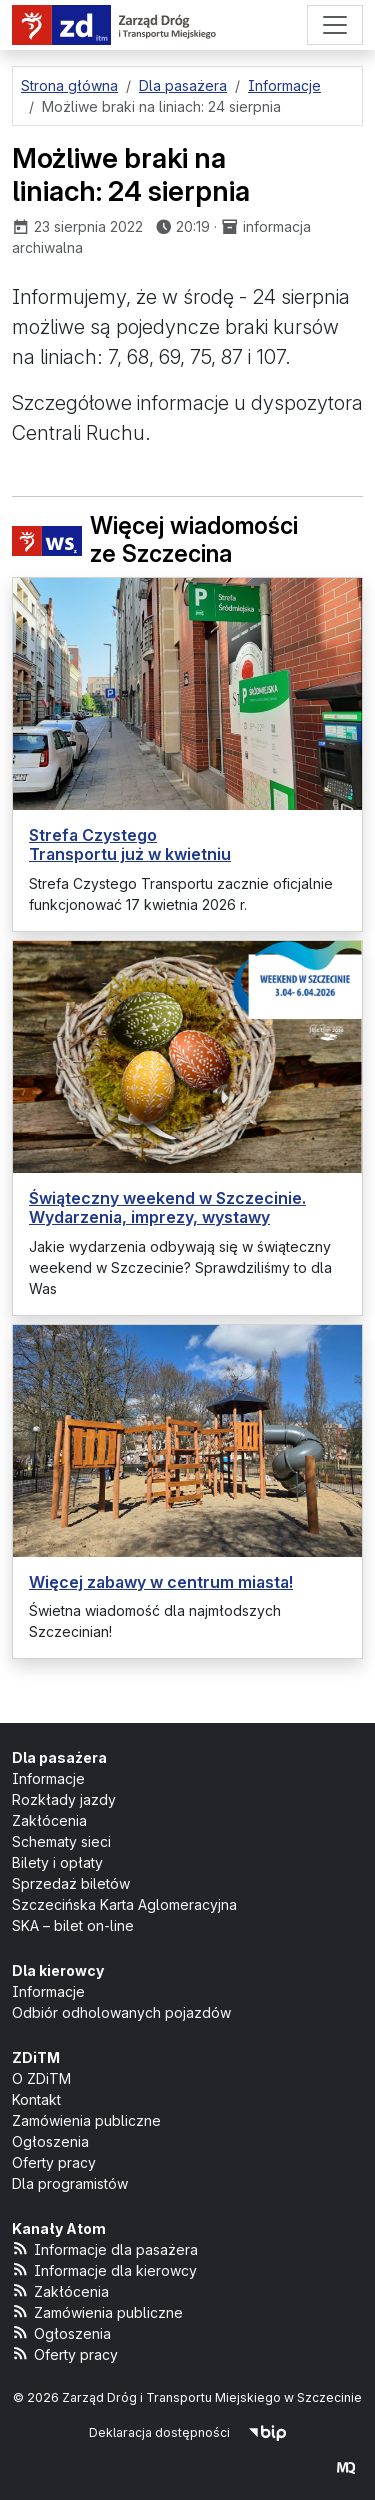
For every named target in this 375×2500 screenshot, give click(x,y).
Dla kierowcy (58, 1970)
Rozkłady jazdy (64, 1799)
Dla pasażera (59, 1757)
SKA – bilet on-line (73, 1925)
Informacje (48, 1778)
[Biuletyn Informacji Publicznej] (267, 2432)
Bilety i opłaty (57, 1862)
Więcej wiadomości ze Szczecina (155, 540)
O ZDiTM (41, 2078)
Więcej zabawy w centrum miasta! (161, 1582)
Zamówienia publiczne (86, 2120)
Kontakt (36, 2099)
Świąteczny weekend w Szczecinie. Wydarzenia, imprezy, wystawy (167, 1207)
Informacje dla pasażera (105, 2248)
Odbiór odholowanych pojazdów (121, 2012)
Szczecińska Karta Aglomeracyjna (124, 1904)
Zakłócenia (49, 1820)
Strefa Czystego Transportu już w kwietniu (130, 844)
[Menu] (335, 25)
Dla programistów (70, 2183)
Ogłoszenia (50, 2141)
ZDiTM (36, 2057)
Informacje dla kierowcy (104, 2269)
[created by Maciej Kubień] (346, 2466)
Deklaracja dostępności (159, 2432)
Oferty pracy (54, 2162)
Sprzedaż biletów (71, 1883)
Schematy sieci (61, 1841)
